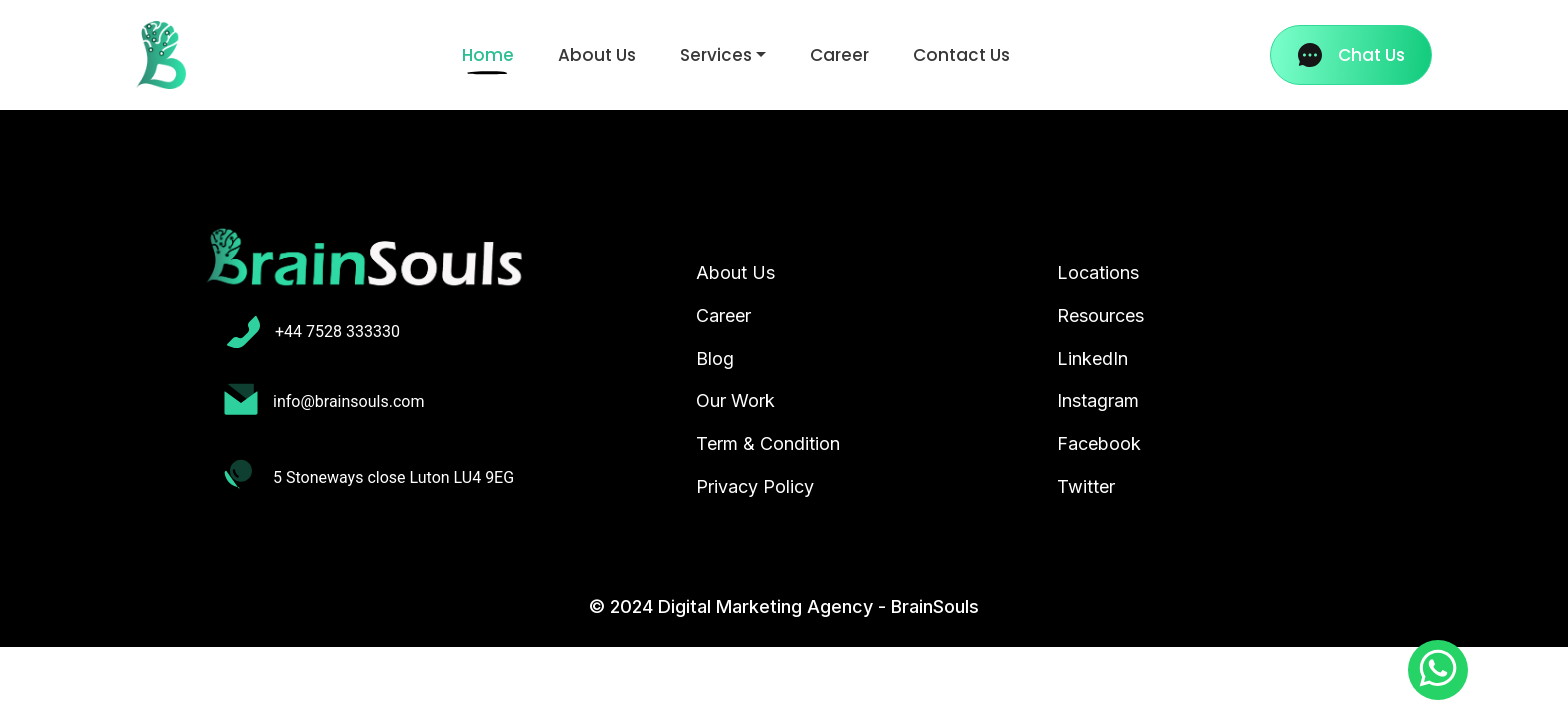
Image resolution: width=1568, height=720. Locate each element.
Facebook (1099, 443)
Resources (1100, 315)
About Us (597, 55)
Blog (715, 358)
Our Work (735, 400)
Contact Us (961, 55)
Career (839, 55)
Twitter (1086, 486)
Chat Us (1351, 55)
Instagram (1098, 400)
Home (492, 54)
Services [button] (716, 55)
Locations (1098, 272)
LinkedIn (1092, 358)
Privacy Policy (755, 486)
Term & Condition (768, 443)
